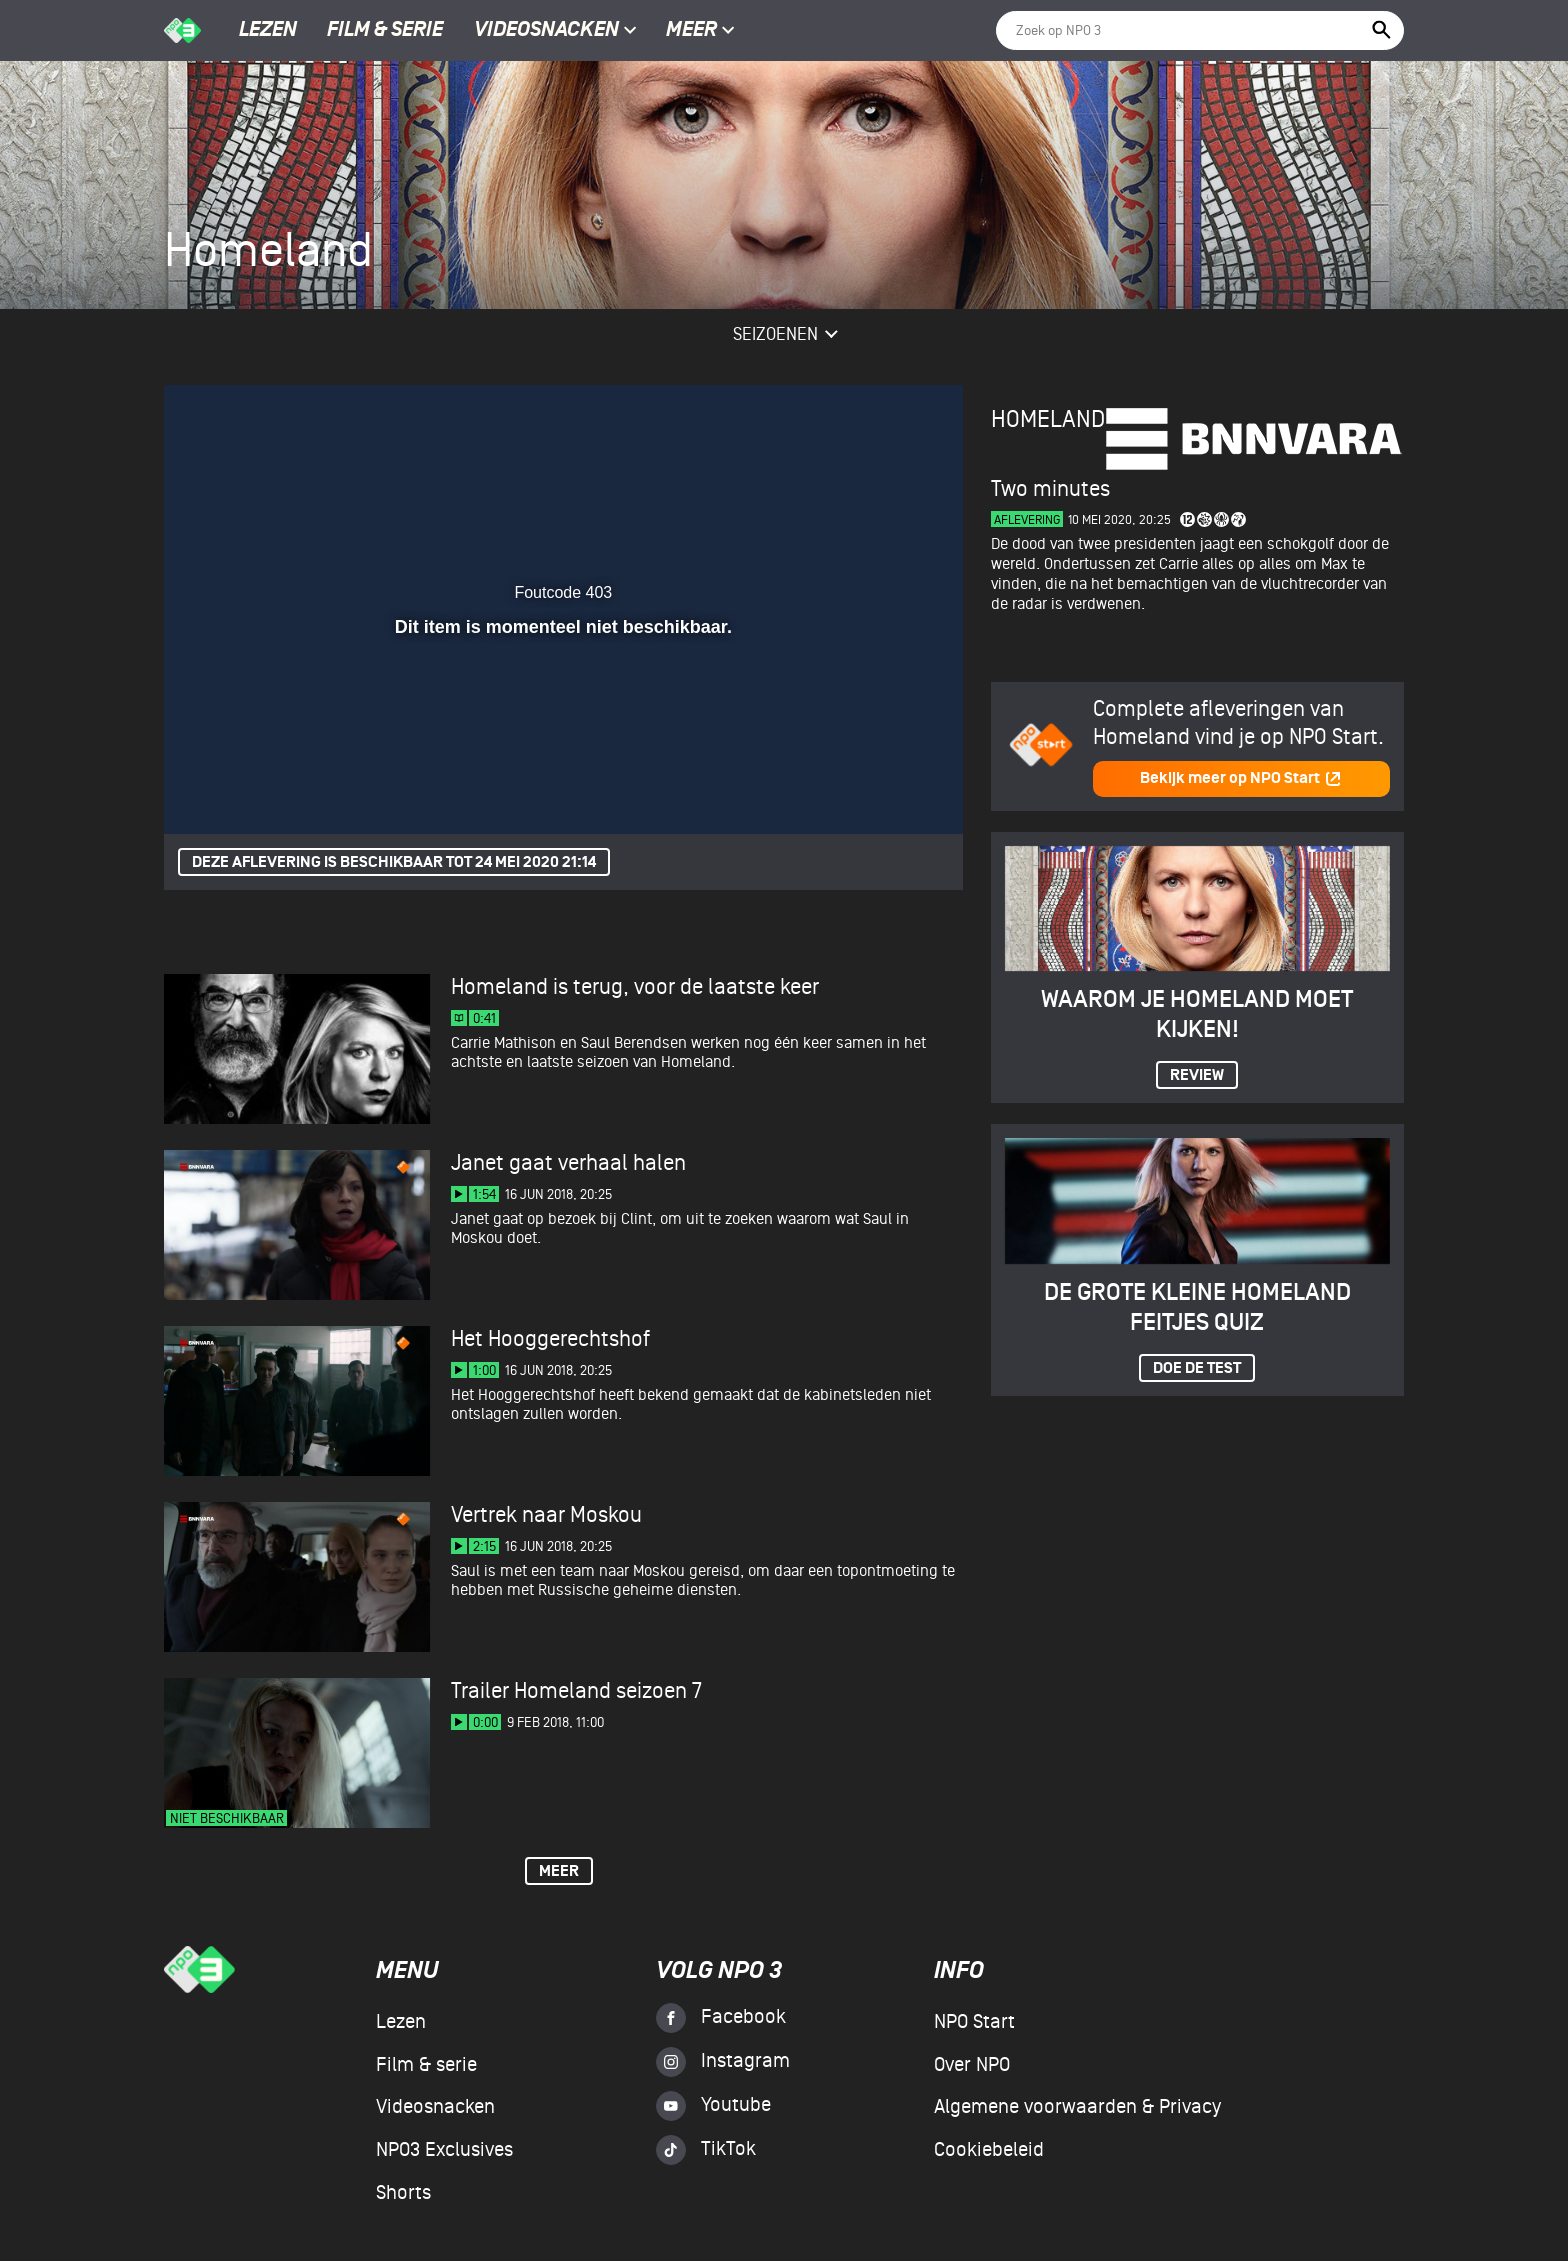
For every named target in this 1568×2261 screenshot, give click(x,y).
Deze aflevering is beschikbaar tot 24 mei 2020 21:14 (394, 862)
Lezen (268, 31)
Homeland (1048, 419)
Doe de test (1197, 1368)
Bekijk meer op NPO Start (1241, 778)
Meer (700, 31)
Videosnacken (546, 31)
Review (1197, 1075)
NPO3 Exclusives (444, 2150)
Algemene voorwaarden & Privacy (1077, 2107)
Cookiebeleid (989, 2150)
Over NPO (972, 2065)
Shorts (403, 2193)
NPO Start (974, 2022)
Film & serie (385, 31)
